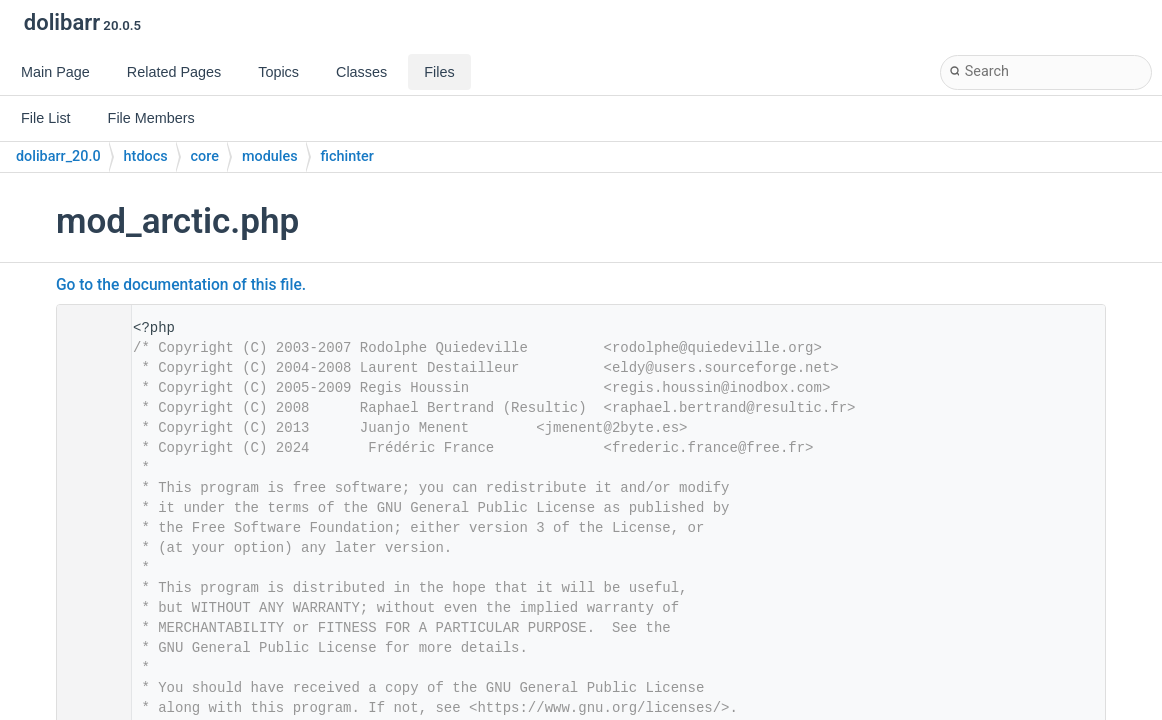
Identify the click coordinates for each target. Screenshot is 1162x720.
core (205, 156)
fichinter (347, 156)
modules (270, 156)
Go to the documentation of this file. (181, 285)
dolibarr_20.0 (58, 156)
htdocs (146, 156)
